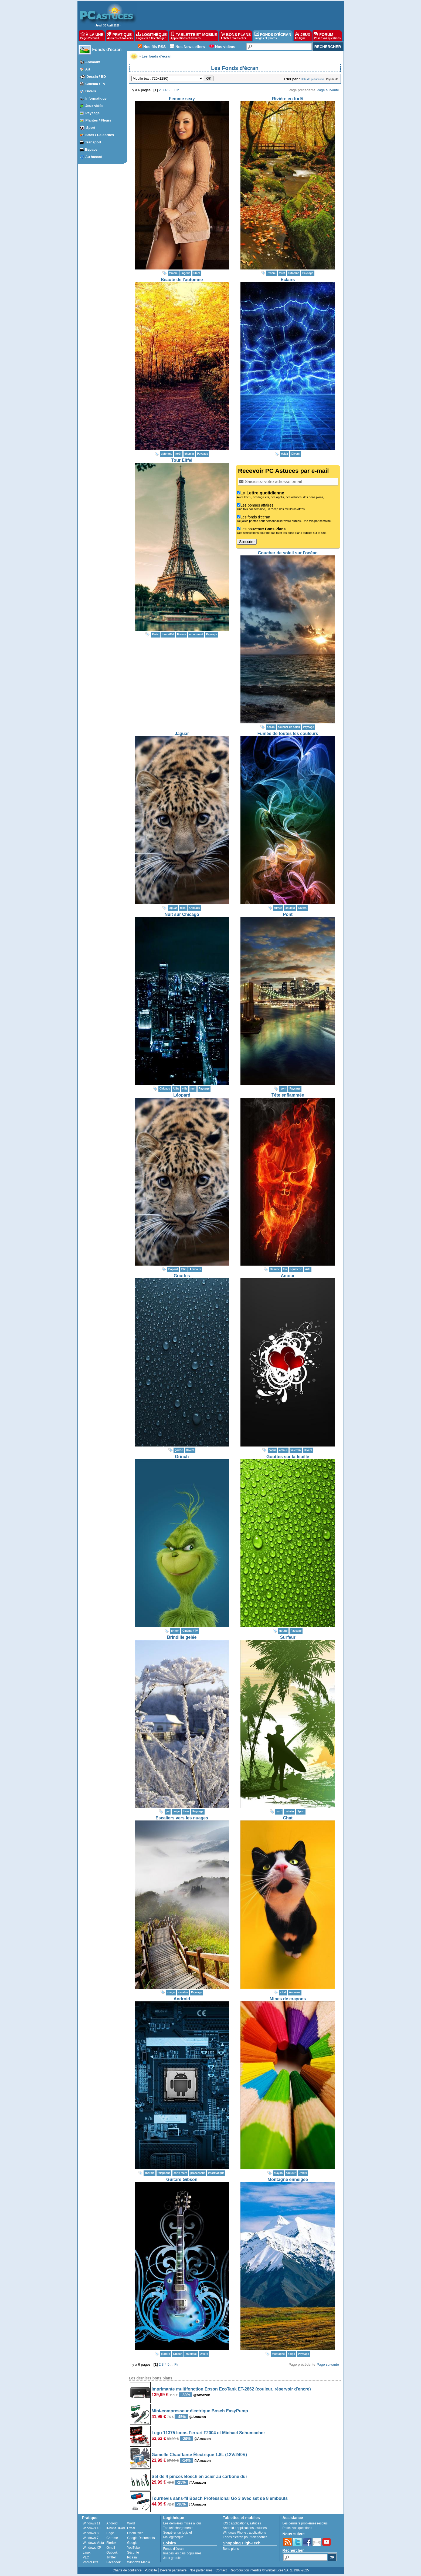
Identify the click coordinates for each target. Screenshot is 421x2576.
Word (131, 2523)
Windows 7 (91, 2538)
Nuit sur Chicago (182, 914)
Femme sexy (182, 98)
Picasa (132, 2557)
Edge (110, 2533)
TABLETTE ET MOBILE (194, 36)
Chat (288, 1818)
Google (132, 2543)
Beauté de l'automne (182, 279)
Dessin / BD (96, 77)
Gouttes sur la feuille (287, 1456)
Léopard (181, 1095)
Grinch (182, 1456)
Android (182, 1999)
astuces (255, 2523)
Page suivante (328, 90)
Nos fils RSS (154, 47)
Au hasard (94, 157)
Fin (176, 90)
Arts (307, 1269)
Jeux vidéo (94, 106)
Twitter (111, 2557)
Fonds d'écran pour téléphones (245, 2537)
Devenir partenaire (173, 2570)
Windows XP (92, 2548)
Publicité (151, 2570)
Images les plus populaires (182, 2553)
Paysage (92, 113)
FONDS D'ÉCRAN (272, 36)
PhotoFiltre (91, 2562)
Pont (288, 914)
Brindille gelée (181, 1637)
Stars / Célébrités (99, 135)
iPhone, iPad (115, 2528)
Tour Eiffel (181, 460)
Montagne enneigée (288, 2179)
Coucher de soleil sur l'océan (288, 553)
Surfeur (288, 1637)
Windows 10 (91, 2528)
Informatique (96, 98)
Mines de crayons (288, 1999)
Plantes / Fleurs (98, 120)
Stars (196, 273)
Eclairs (288, 279)
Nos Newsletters (190, 47)
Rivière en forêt (287, 98)
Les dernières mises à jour (182, 2523)
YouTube (133, 2548)
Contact (220, 2570)
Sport (90, 128)
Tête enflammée (287, 1095)
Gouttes (182, 1275)
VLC (86, 2557)
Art (87, 69)
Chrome (112, 2538)
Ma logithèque (173, 2537)
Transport (93, 142)
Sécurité (133, 2552)
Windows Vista (93, 2543)
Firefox (111, 2543)
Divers (90, 91)
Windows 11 (91, 2523)
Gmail (110, 2548)
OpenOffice (135, 2533)
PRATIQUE (120, 36)
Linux (87, 2552)
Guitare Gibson (182, 2179)
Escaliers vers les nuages (181, 1818)
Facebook (113, 2562)
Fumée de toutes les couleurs (287, 733)
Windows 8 (91, 2533)
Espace (91, 149)
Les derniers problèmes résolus (305, 2523)
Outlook (111, 2552)
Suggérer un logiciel (177, 2532)
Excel (131, 2528)
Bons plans (231, 2549)
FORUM (327, 36)
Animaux (92, 62)
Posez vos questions (297, 2528)
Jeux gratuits (172, 2558)
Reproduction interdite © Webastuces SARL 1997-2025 (269, 2570)
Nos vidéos (225, 47)
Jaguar (182, 733)
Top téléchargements (178, 2528)
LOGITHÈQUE (151, 36)
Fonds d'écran (107, 49)
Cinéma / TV (95, 84)
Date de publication (312, 79)
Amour (288, 1275)
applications (239, 2523)
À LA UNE (91, 36)
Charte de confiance (127, 2570)
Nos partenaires (200, 2570)
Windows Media (138, 2562)
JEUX (302, 36)
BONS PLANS (236, 36)
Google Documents (141, 2538)
